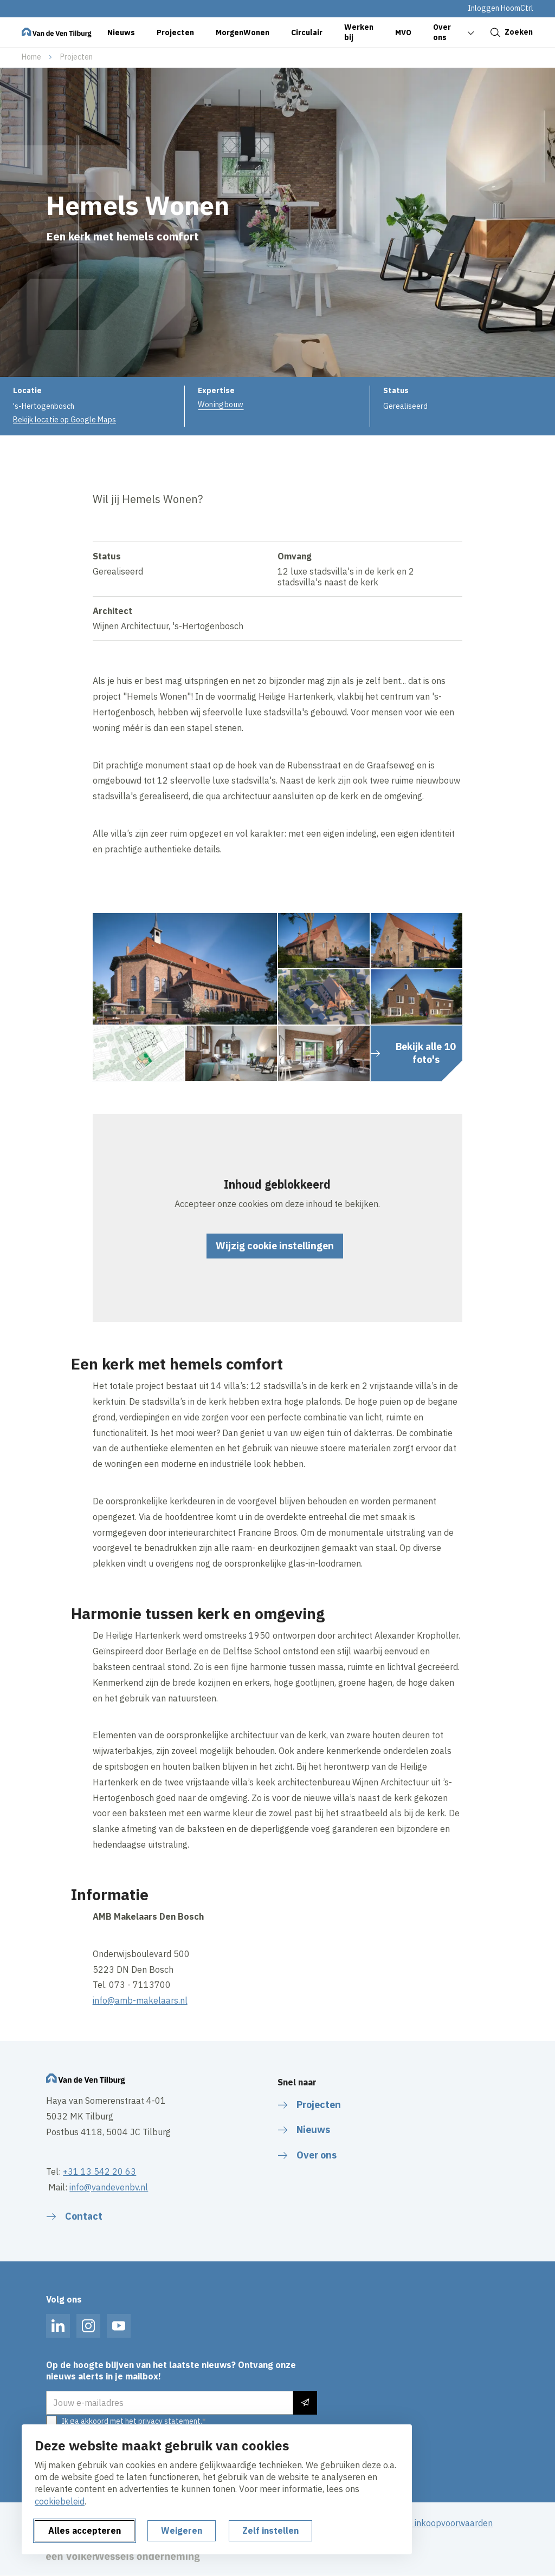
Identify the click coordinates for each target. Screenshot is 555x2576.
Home (31, 57)
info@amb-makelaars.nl (140, 2000)
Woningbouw (220, 404)
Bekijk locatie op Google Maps (64, 420)
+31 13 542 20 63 (99, 2171)
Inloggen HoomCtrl (500, 8)
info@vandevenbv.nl (108, 2187)
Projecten (76, 57)
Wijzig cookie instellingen (275, 1246)
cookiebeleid (60, 2501)
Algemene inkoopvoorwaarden (432, 2523)
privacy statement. (170, 2421)
